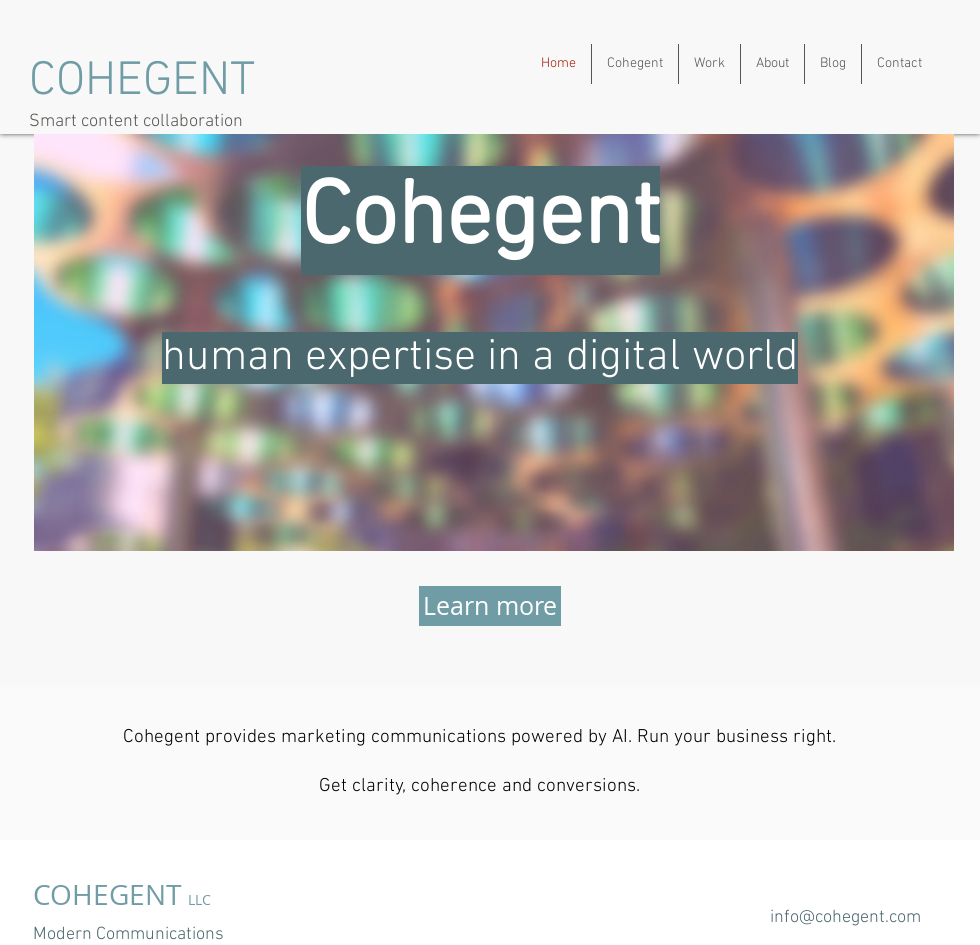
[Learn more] (490, 606)
